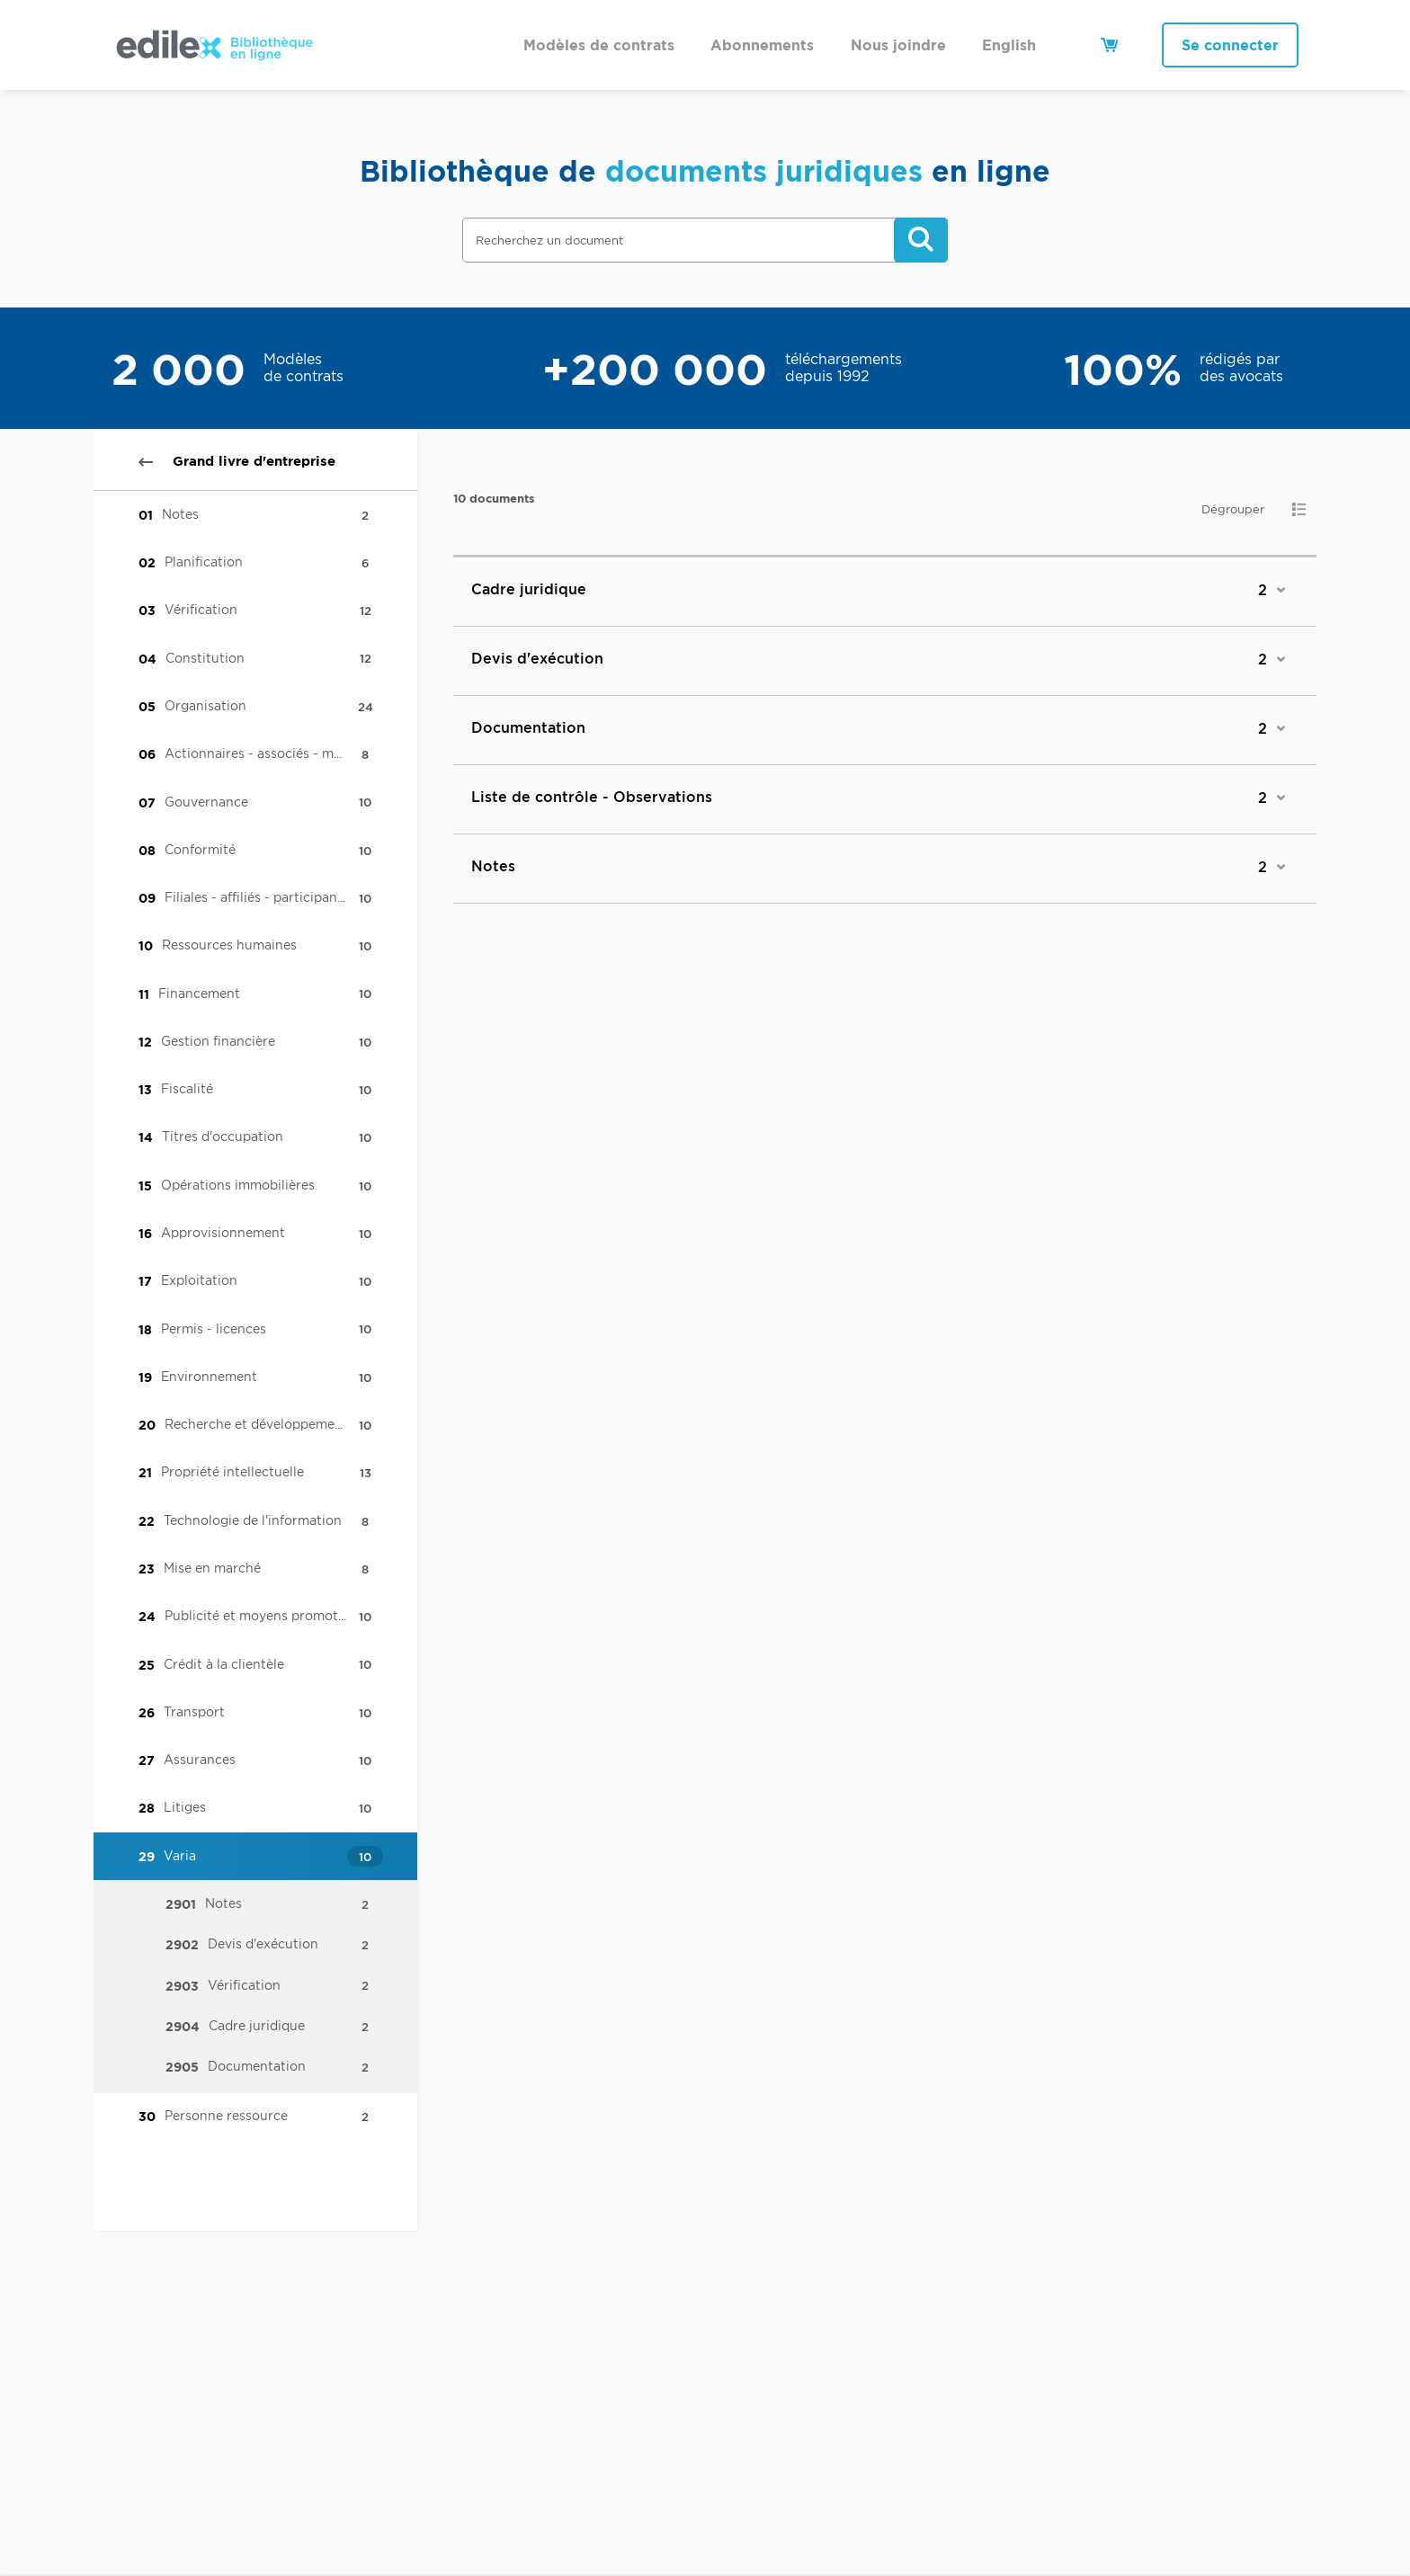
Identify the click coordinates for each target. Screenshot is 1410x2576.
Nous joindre (898, 45)
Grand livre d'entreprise (236, 460)
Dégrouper (1232, 509)
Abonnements (762, 45)
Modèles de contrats (598, 45)
